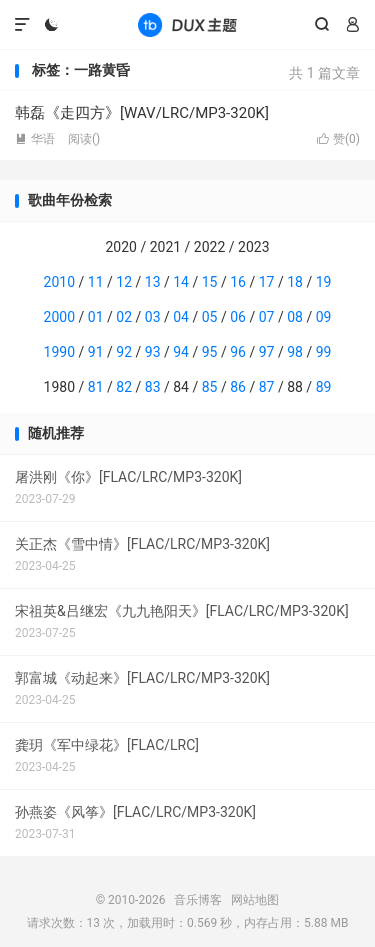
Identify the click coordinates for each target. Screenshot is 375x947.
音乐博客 (187, 25)
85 (210, 387)
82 (124, 387)
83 (153, 387)
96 (238, 352)
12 (124, 282)
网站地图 (255, 900)
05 (210, 317)
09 (324, 317)
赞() (338, 139)
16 (238, 282)
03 (153, 317)
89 (324, 387)
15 (210, 282)
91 (96, 352)
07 (267, 317)
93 (153, 352)
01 (96, 317)
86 (238, 387)
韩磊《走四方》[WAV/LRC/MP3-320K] (142, 113)
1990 (59, 352)
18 (295, 282)
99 (324, 352)
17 (267, 282)
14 (181, 282)
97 (267, 352)
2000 (59, 317)
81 (96, 387)
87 (267, 387)
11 (96, 282)
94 (181, 352)
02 (124, 317)
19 (324, 282)
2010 (59, 282)
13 (153, 282)
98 (295, 352)
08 (295, 317)
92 (124, 352)
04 (181, 317)
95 (210, 352)
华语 (35, 139)
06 (238, 317)
